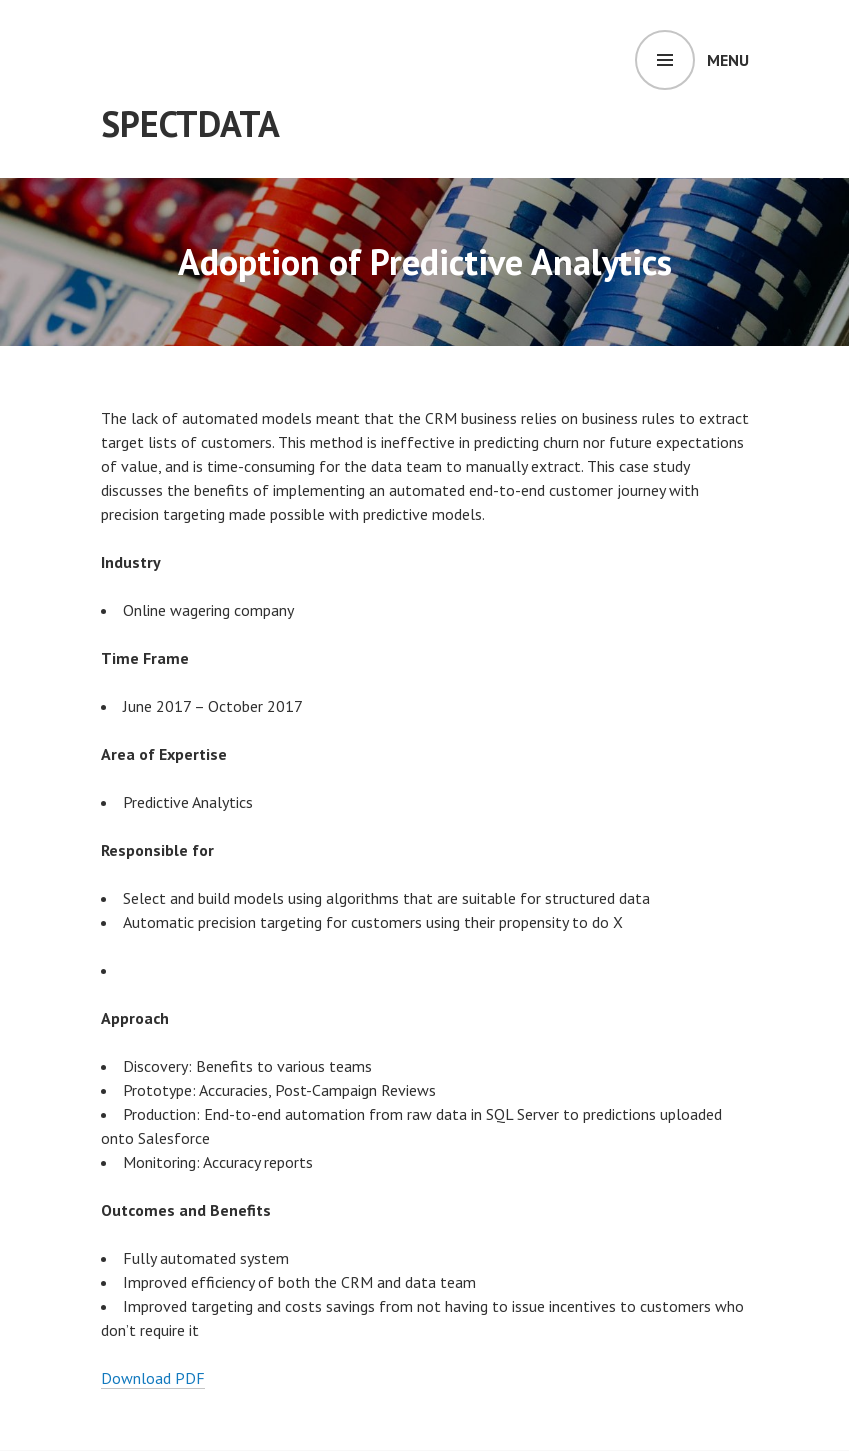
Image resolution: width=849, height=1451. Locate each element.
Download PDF (153, 1378)
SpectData (190, 123)
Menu (728, 60)
